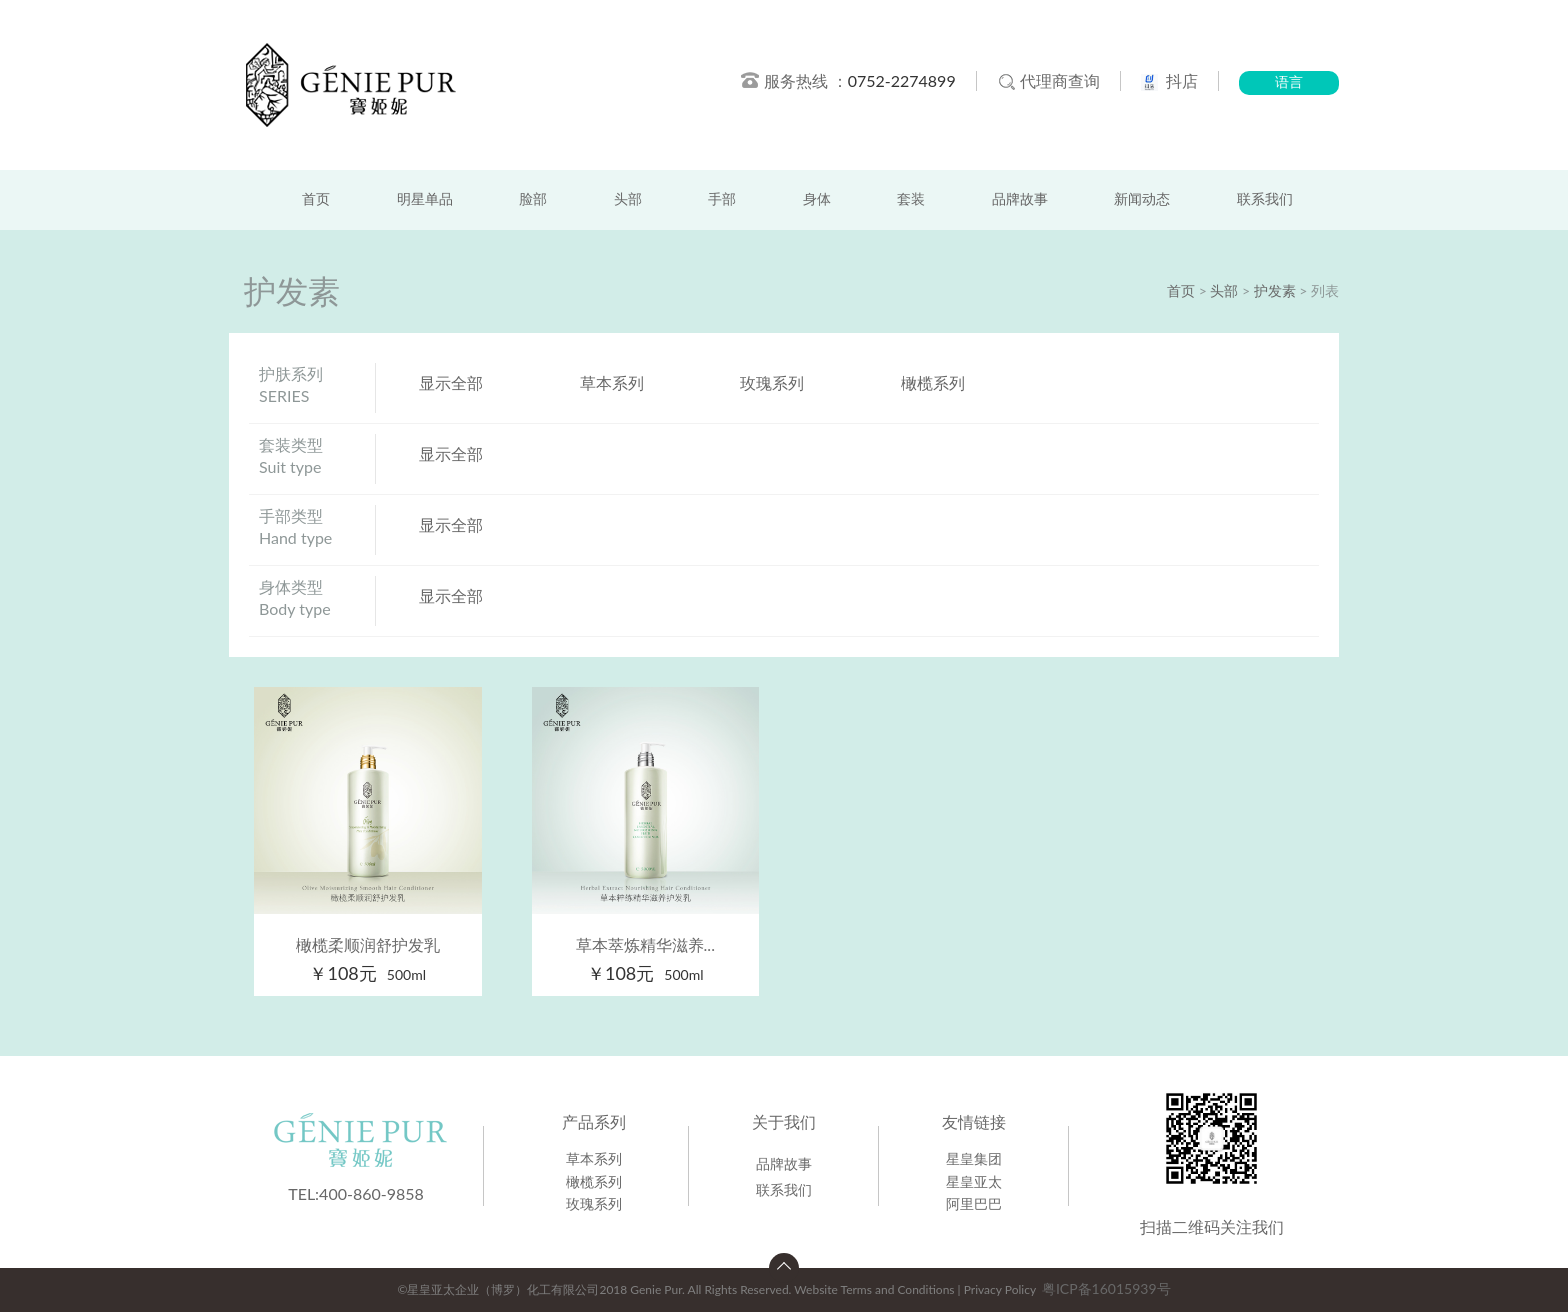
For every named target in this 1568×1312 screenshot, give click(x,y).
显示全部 (451, 382)
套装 (911, 199)
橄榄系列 (933, 382)
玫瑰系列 (772, 382)
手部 (722, 199)
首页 (316, 199)
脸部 (533, 199)
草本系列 (612, 382)
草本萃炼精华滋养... (645, 944)
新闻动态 (1142, 199)
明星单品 (425, 199)
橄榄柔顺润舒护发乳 (368, 944)
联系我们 (1265, 199)
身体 (817, 199)
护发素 (1275, 290)
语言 (1289, 82)
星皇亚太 (974, 1181)
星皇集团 (974, 1158)
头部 (628, 199)
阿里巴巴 (974, 1203)
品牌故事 (1020, 199)
